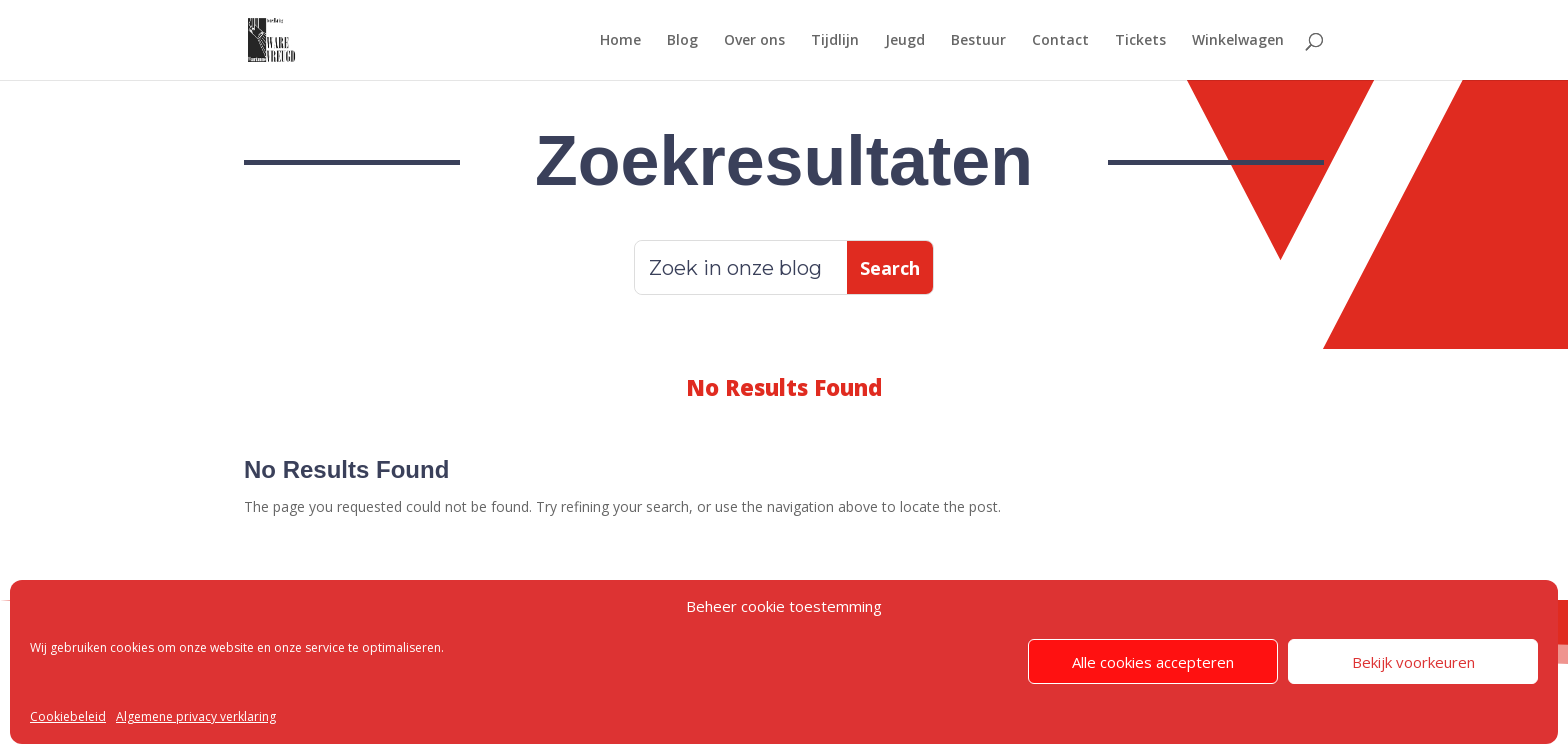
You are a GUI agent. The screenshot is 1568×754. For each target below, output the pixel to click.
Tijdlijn (835, 41)
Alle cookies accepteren (1153, 662)
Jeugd (905, 41)
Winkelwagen (1238, 41)
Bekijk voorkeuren (1413, 662)
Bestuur (978, 41)
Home (620, 41)
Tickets (1140, 41)
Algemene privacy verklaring (196, 716)
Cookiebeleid (68, 716)
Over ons (754, 41)
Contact (1060, 41)
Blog (682, 41)
